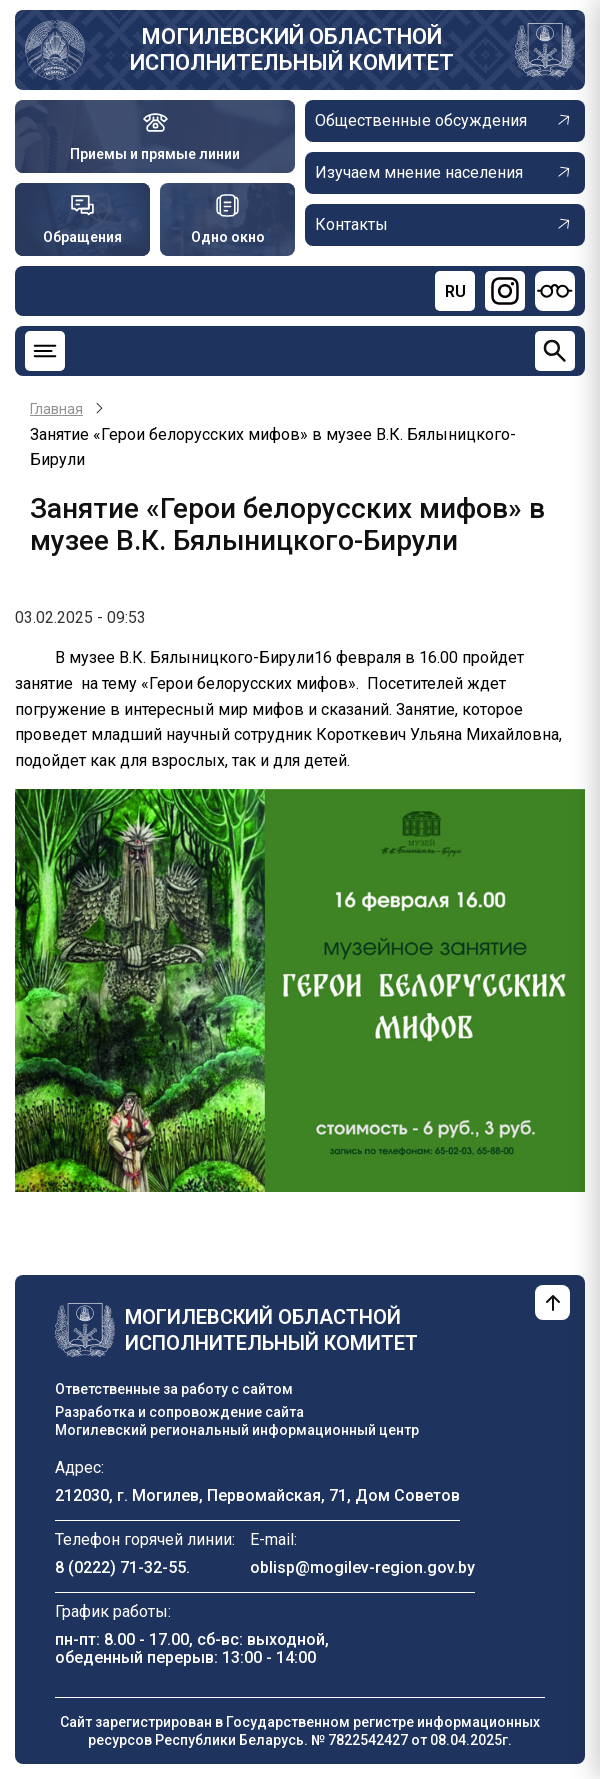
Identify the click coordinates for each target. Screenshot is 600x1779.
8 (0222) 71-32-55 (120, 1567)
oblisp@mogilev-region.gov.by (362, 1567)
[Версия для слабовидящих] (555, 291)
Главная (56, 409)
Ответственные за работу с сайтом (174, 1389)
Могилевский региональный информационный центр (237, 1430)
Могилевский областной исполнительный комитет (292, 49)
